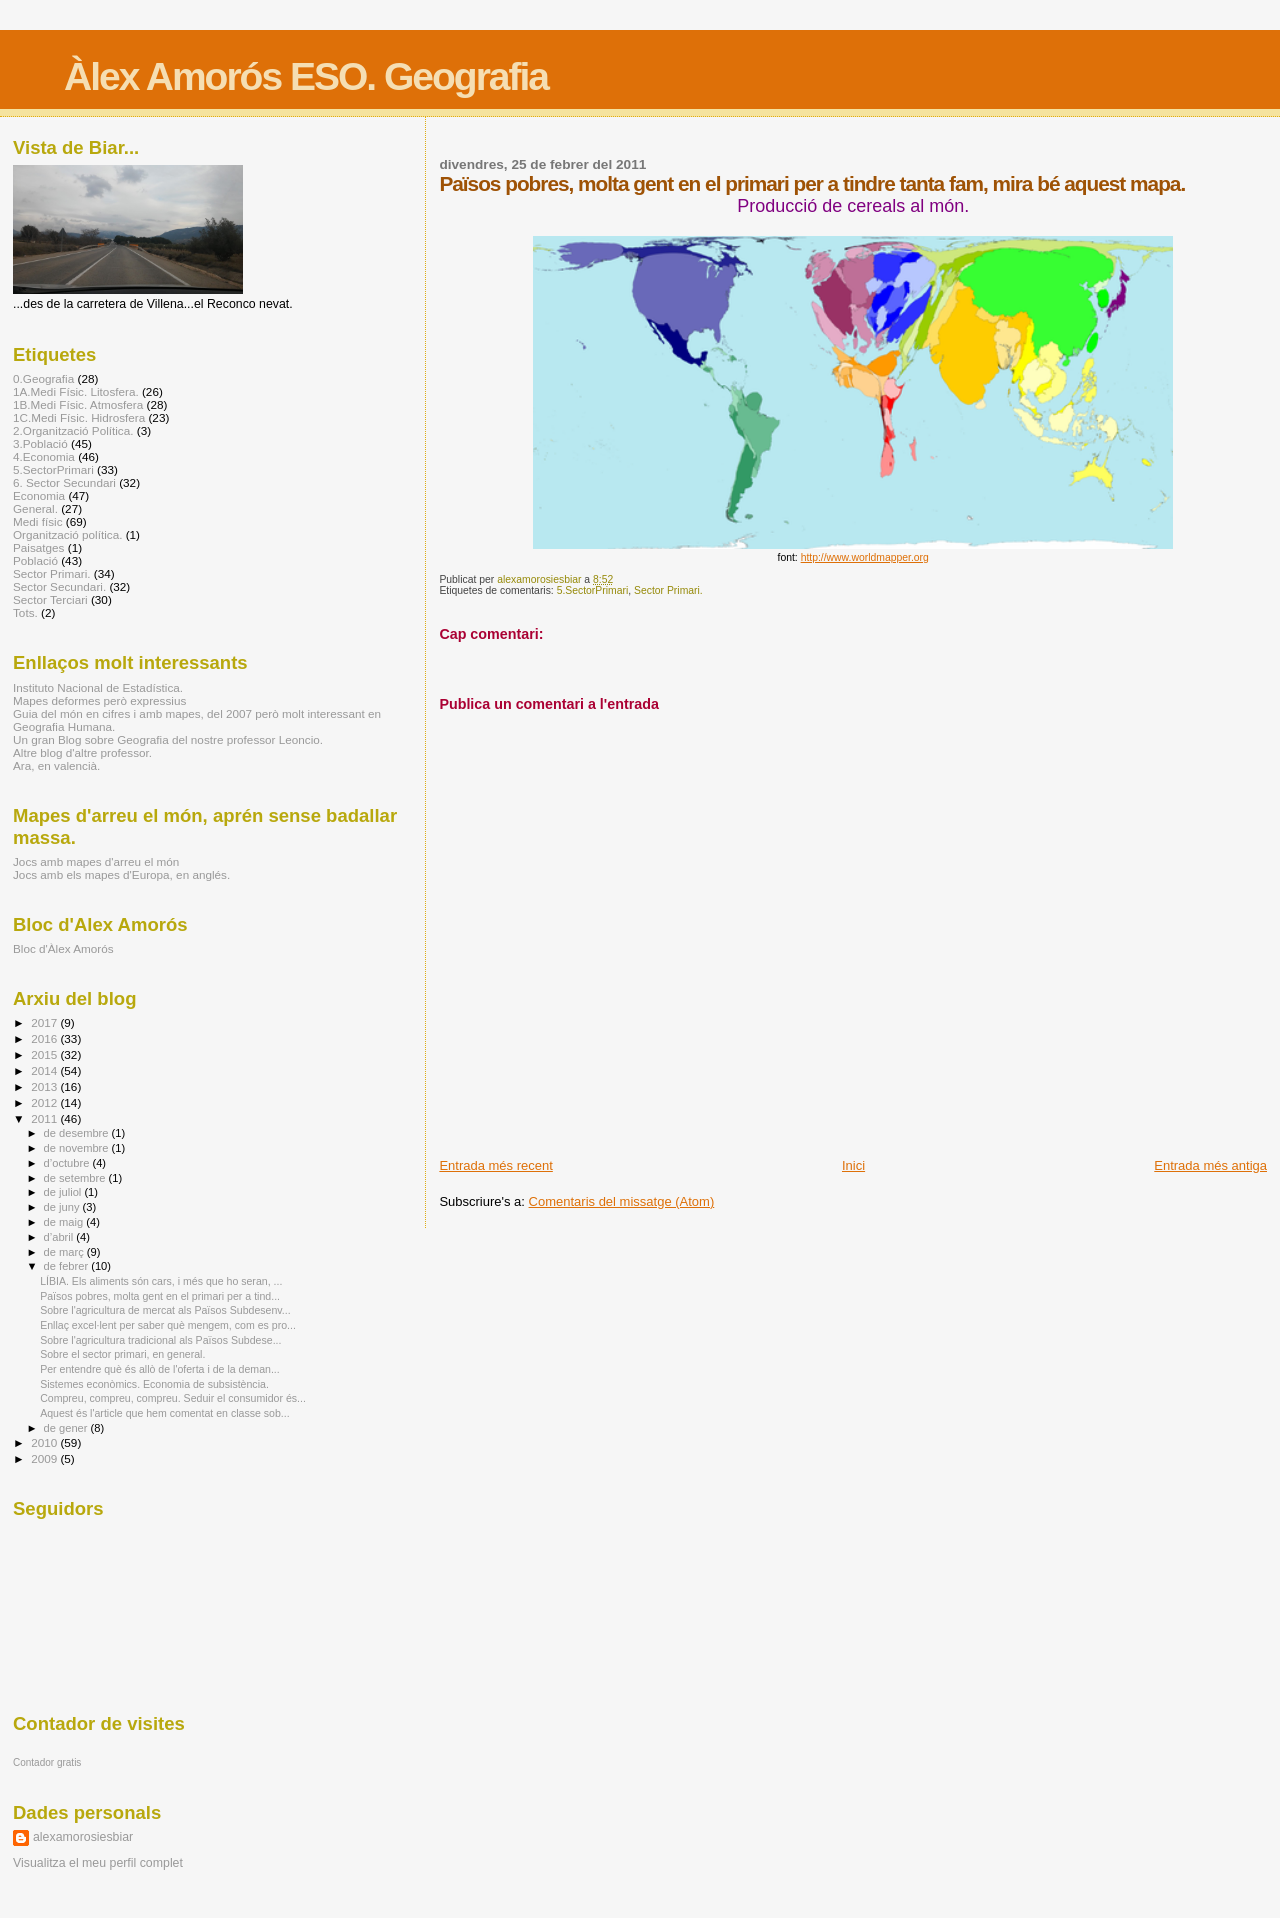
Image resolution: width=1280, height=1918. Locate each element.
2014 (45, 1070)
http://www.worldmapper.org (865, 557)
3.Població (40, 443)
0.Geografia (43, 378)
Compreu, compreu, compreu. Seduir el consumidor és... (173, 1398)
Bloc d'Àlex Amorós (63, 948)
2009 (45, 1458)
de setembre (76, 1178)
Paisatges (38, 547)
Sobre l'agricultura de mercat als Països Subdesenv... (165, 1310)
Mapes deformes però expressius (99, 700)
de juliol (64, 1192)
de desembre (78, 1133)
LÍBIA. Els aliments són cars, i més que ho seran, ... (161, 1281)
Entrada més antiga (1210, 1165)
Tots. (25, 612)
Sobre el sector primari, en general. (122, 1354)
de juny (63, 1207)
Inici (853, 1165)
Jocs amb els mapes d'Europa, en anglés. (121, 874)
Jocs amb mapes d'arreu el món (96, 861)
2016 (45, 1038)
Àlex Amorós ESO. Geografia (306, 76)
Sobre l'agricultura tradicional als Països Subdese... (160, 1340)
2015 (45, 1054)
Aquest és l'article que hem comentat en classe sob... (165, 1413)
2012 (45, 1102)
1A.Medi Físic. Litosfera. (76, 391)
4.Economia (44, 456)
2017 (45, 1022)
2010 (45, 1442)
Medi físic (38, 521)
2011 (45, 1118)
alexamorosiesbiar (83, 1837)
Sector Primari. (668, 590)
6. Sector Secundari (64, 482)
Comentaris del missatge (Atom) (622, 1201)
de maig (65, 1222)
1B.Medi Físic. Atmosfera (78, 404)
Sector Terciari (50, 599)
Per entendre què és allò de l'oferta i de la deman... (160, 1369)
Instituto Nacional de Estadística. (98, 687)
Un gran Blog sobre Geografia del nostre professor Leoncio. (168, 739)
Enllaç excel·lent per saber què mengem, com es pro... (168, 1325)
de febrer (68, 1266)
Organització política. (67, 534)
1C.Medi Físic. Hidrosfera (79, 417)
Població (35, 560)
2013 (45, 1086)
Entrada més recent (495, 1165)
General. (35, 508)
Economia (39, 495)
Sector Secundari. (59, 586)
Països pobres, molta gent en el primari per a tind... (160, 1296)
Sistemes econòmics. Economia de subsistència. (154, 1384)
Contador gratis (47, 1762)
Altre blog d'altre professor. (82, 752)
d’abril (60, 1237)
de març (65, 1252)
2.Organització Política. (73, 430)
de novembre (78, 1148)
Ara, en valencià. (56, 765)
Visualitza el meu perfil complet (98, 1863)
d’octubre (68, 1163)
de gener (67, 1428)
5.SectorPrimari (593, 590)
